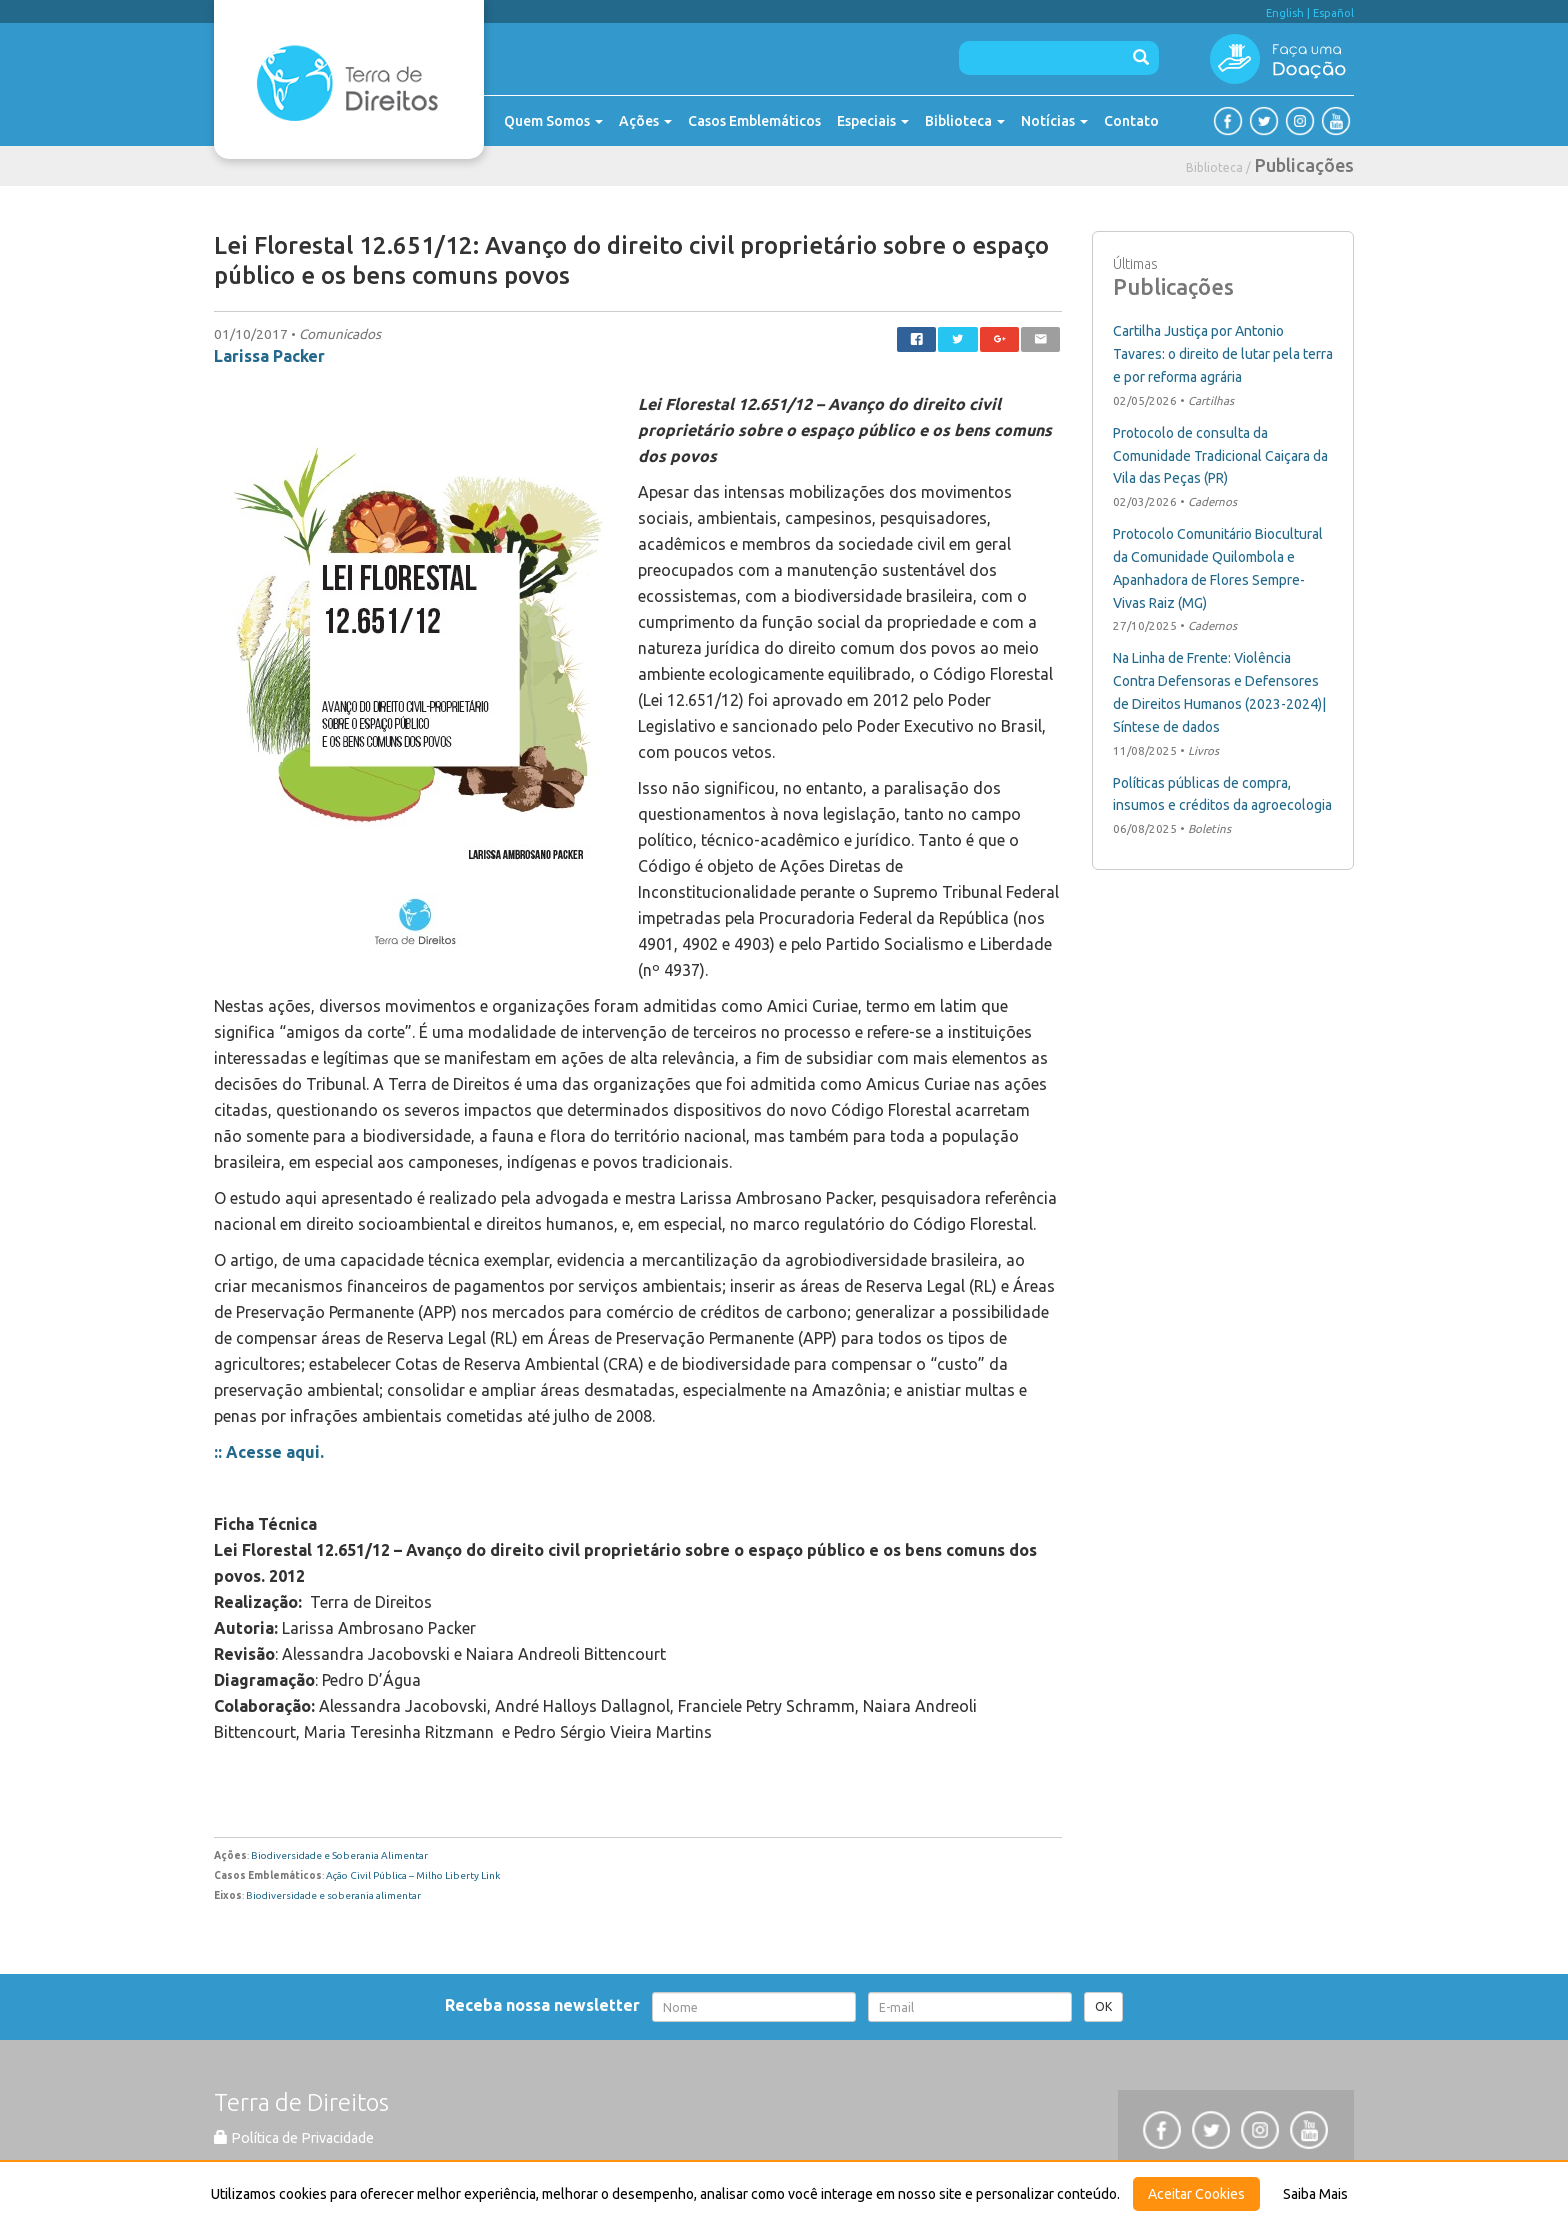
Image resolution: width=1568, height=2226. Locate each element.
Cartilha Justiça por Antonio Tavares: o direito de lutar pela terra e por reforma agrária (1223, 354)
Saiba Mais (1315, 2194)
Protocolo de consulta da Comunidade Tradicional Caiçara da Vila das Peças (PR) (1220, 456)
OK (1103, 2006)
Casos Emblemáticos (754, 121)
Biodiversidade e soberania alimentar (333, 1895)
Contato (1131, 121)
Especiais (873, 121)
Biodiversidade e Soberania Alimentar (339, 1855)
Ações (645, 121)
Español (1333, 13)
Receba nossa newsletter (546, 2005)
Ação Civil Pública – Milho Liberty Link (413, 1875)
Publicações (1304, 165)
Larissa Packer (269, 356)
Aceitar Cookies (1196, 2194)
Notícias (1054, 121)
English (1285, 13)
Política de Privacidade (294, 2138)
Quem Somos (553, 121)
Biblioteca (965, 121)
